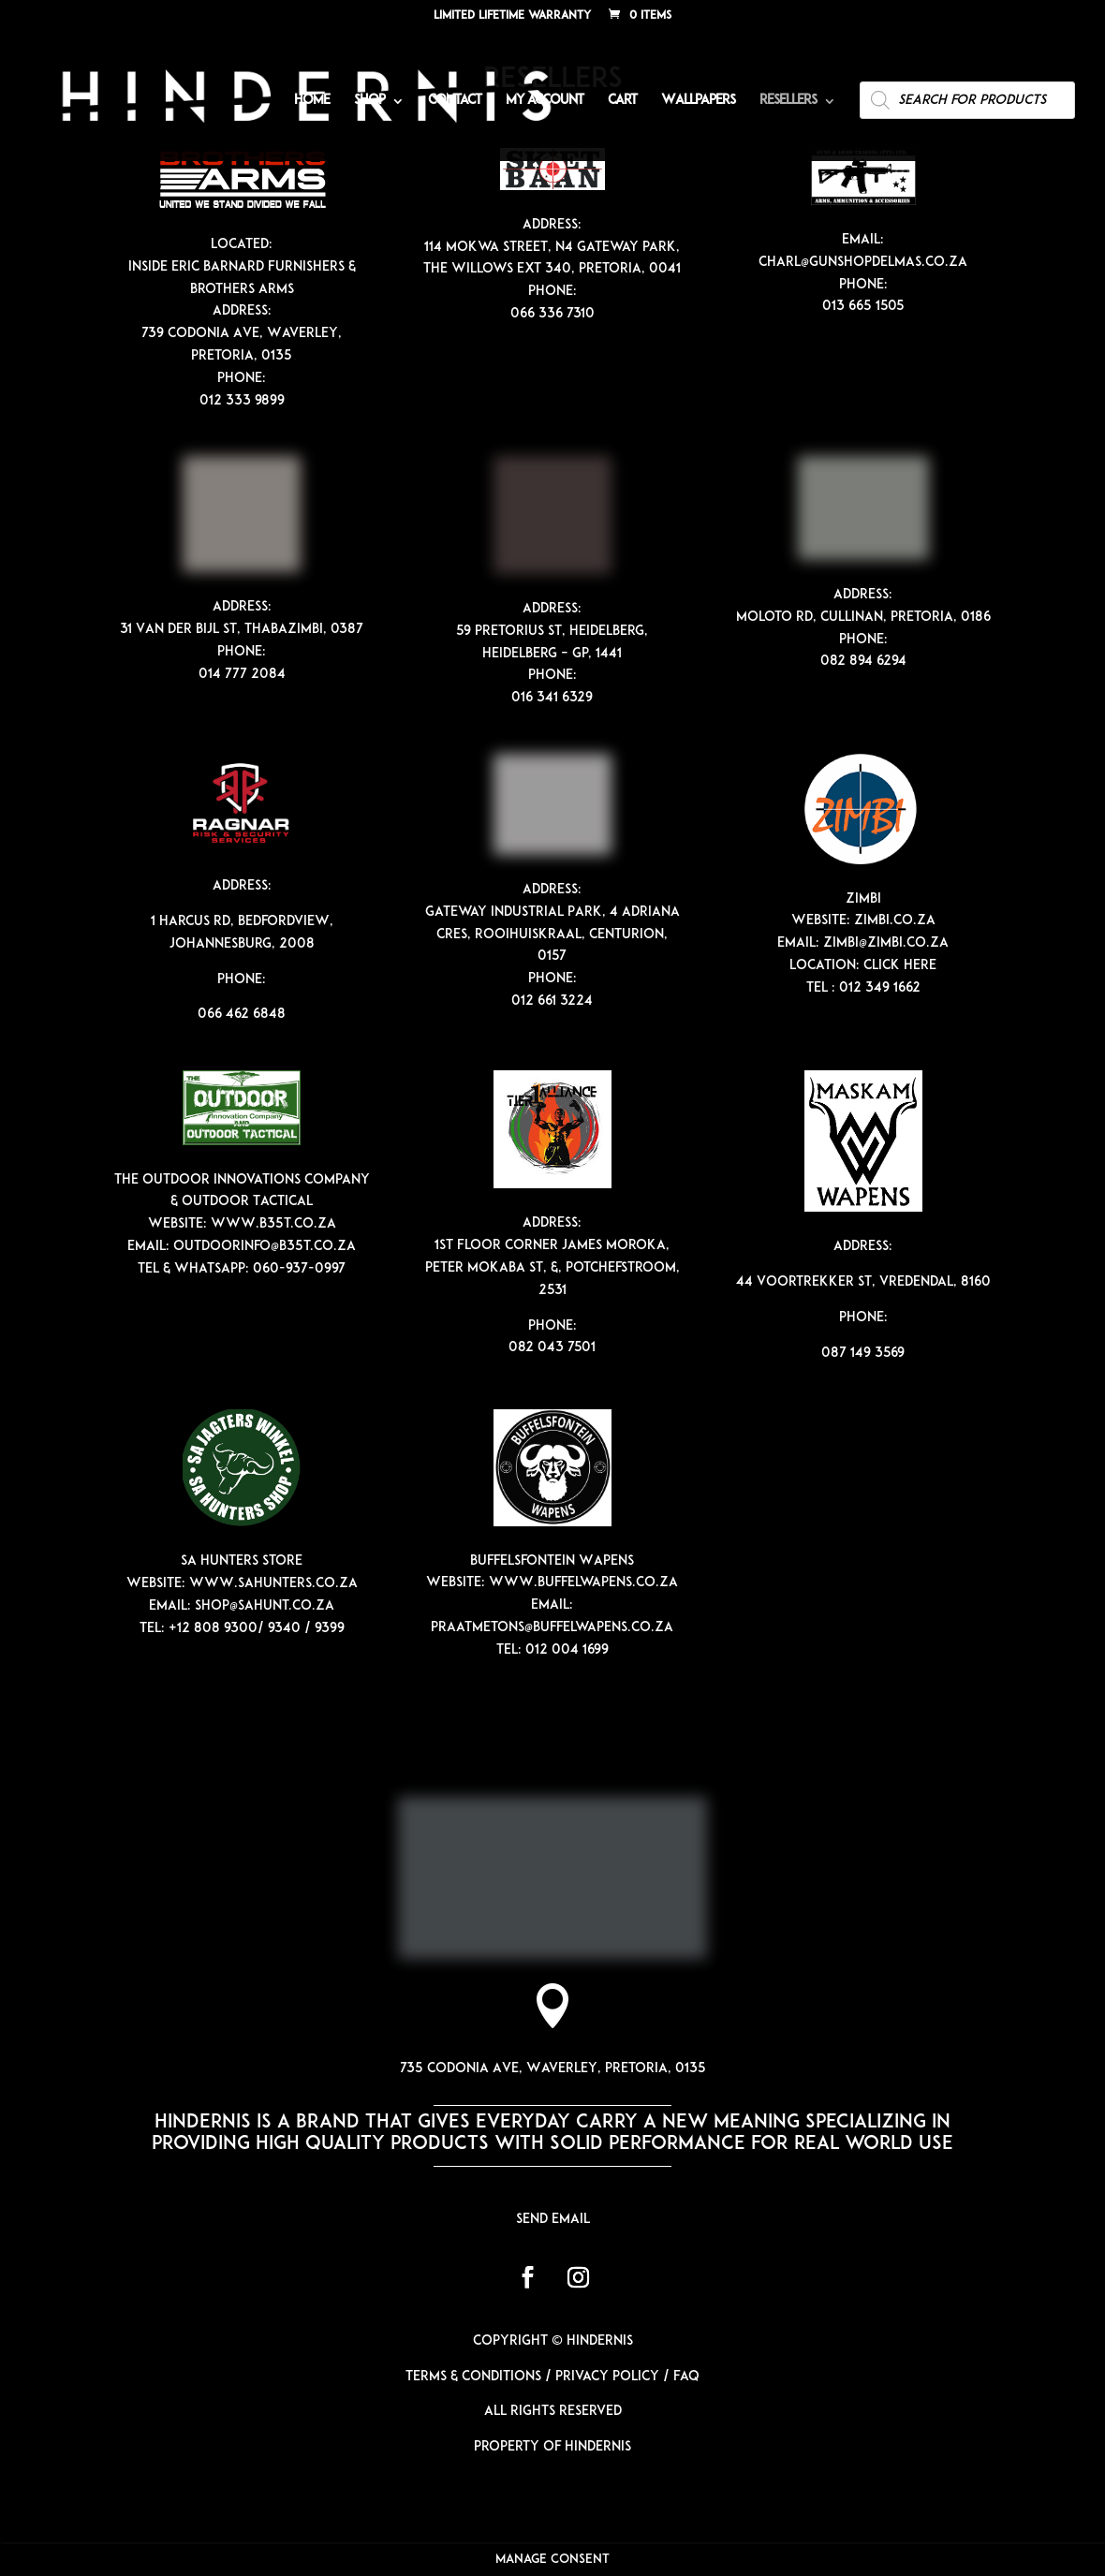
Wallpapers (698, 101)
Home (312, 101)
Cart (622, 101)
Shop (369, 101)
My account (544, 101)
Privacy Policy (607, 2377)
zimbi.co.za (895, 921)
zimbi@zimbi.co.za (886, 943)
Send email (553, 2220)
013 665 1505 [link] (863, 307)
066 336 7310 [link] (552, 314)
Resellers (788, 101)
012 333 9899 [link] (242, 401)
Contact (454, 101)
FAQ (686, 2377)
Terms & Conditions (473, 2377)
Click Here (899, 966)
